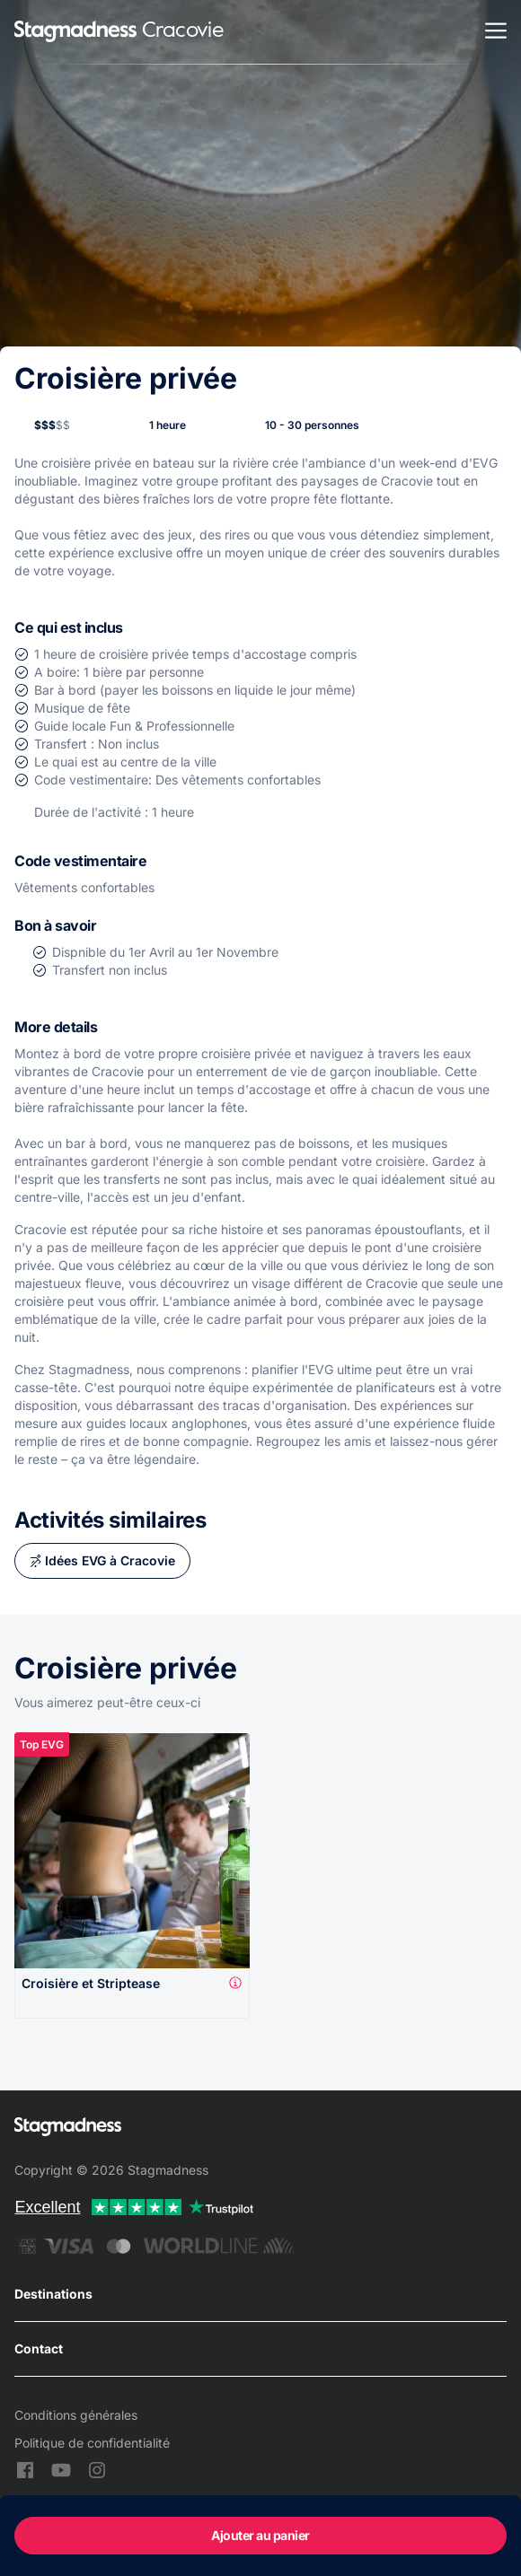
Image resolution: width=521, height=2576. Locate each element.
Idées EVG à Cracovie (110, 1560)
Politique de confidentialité (92, 2442)
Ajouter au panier (260, 2535)
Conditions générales (75, 2415)
